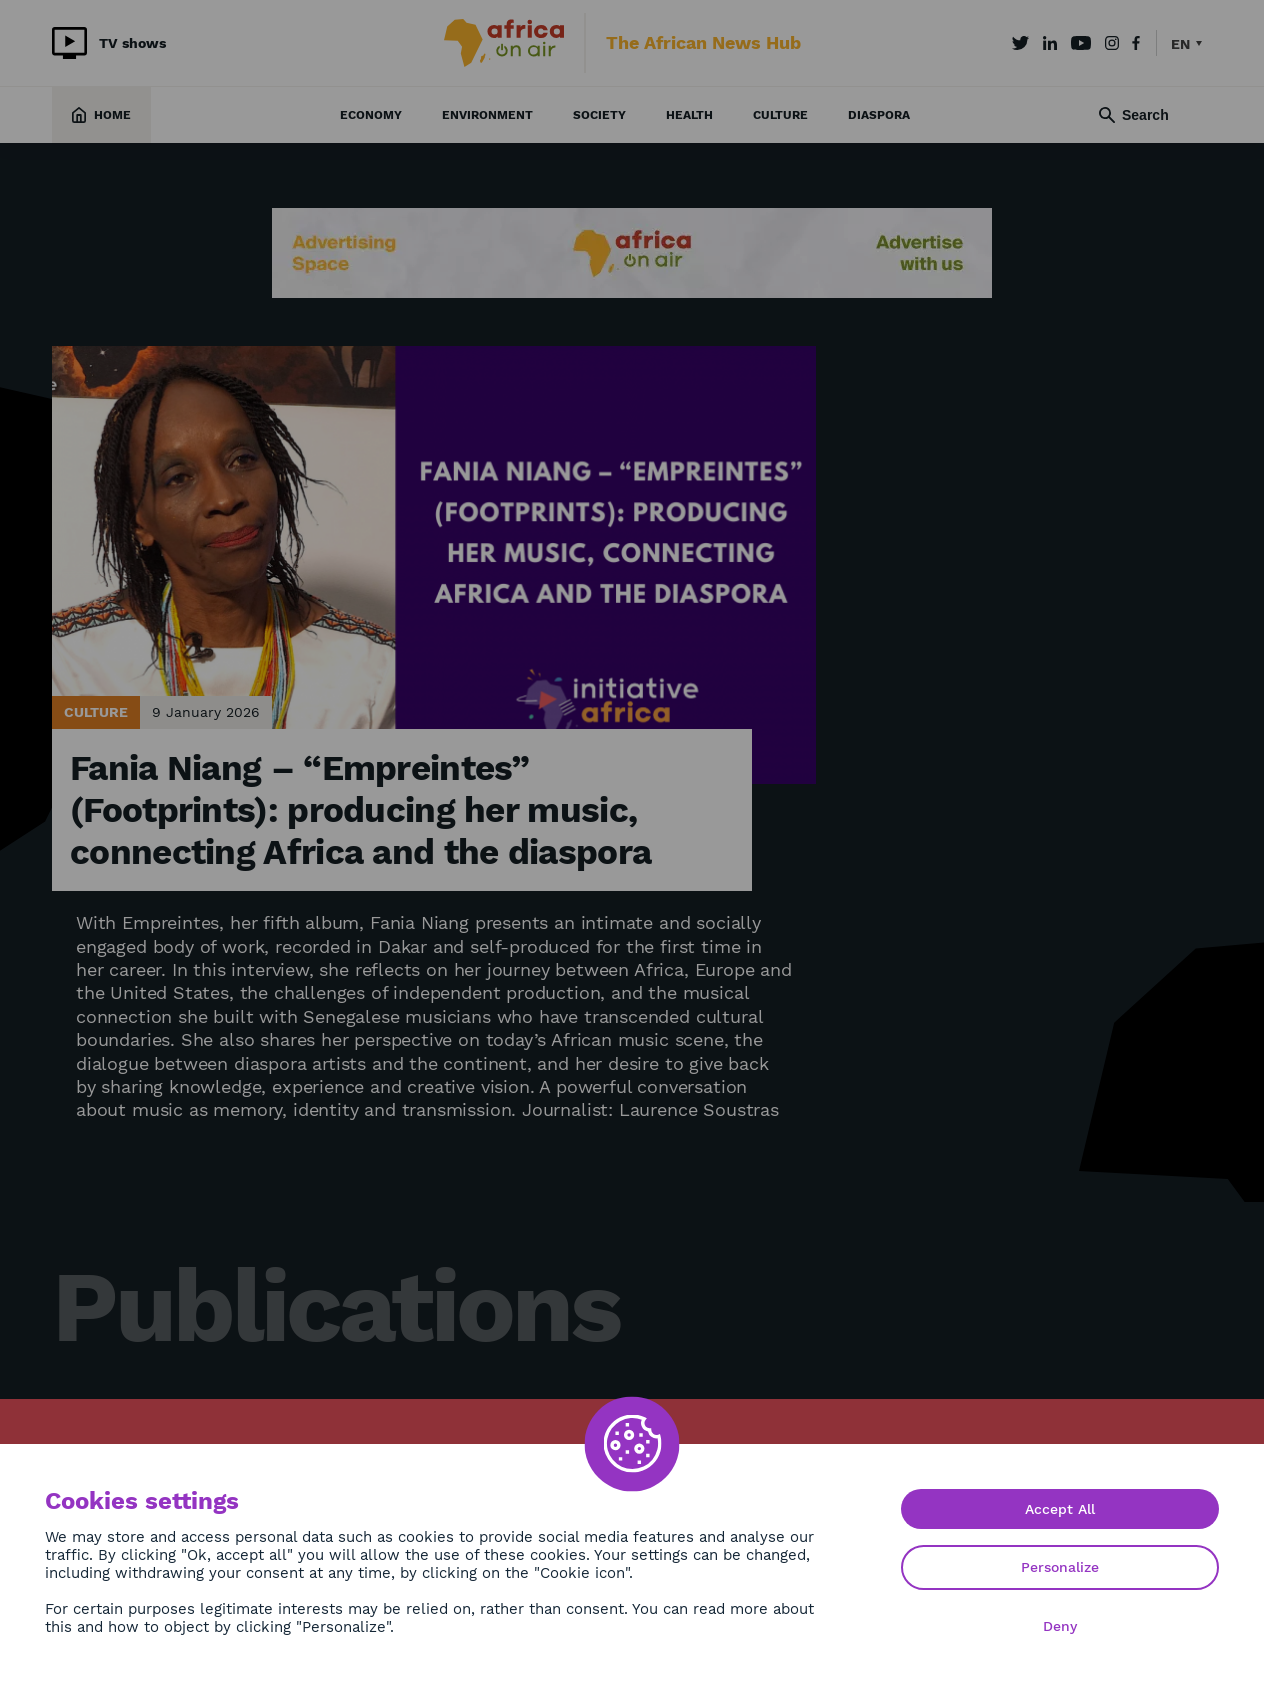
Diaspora (879, 115)
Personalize (1060, 1567)
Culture (780, 115)
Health (689, 115)
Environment (487, 115)
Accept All (1060, 1509)
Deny (1060, 1626)
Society (599, 115)
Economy (371, 115)
